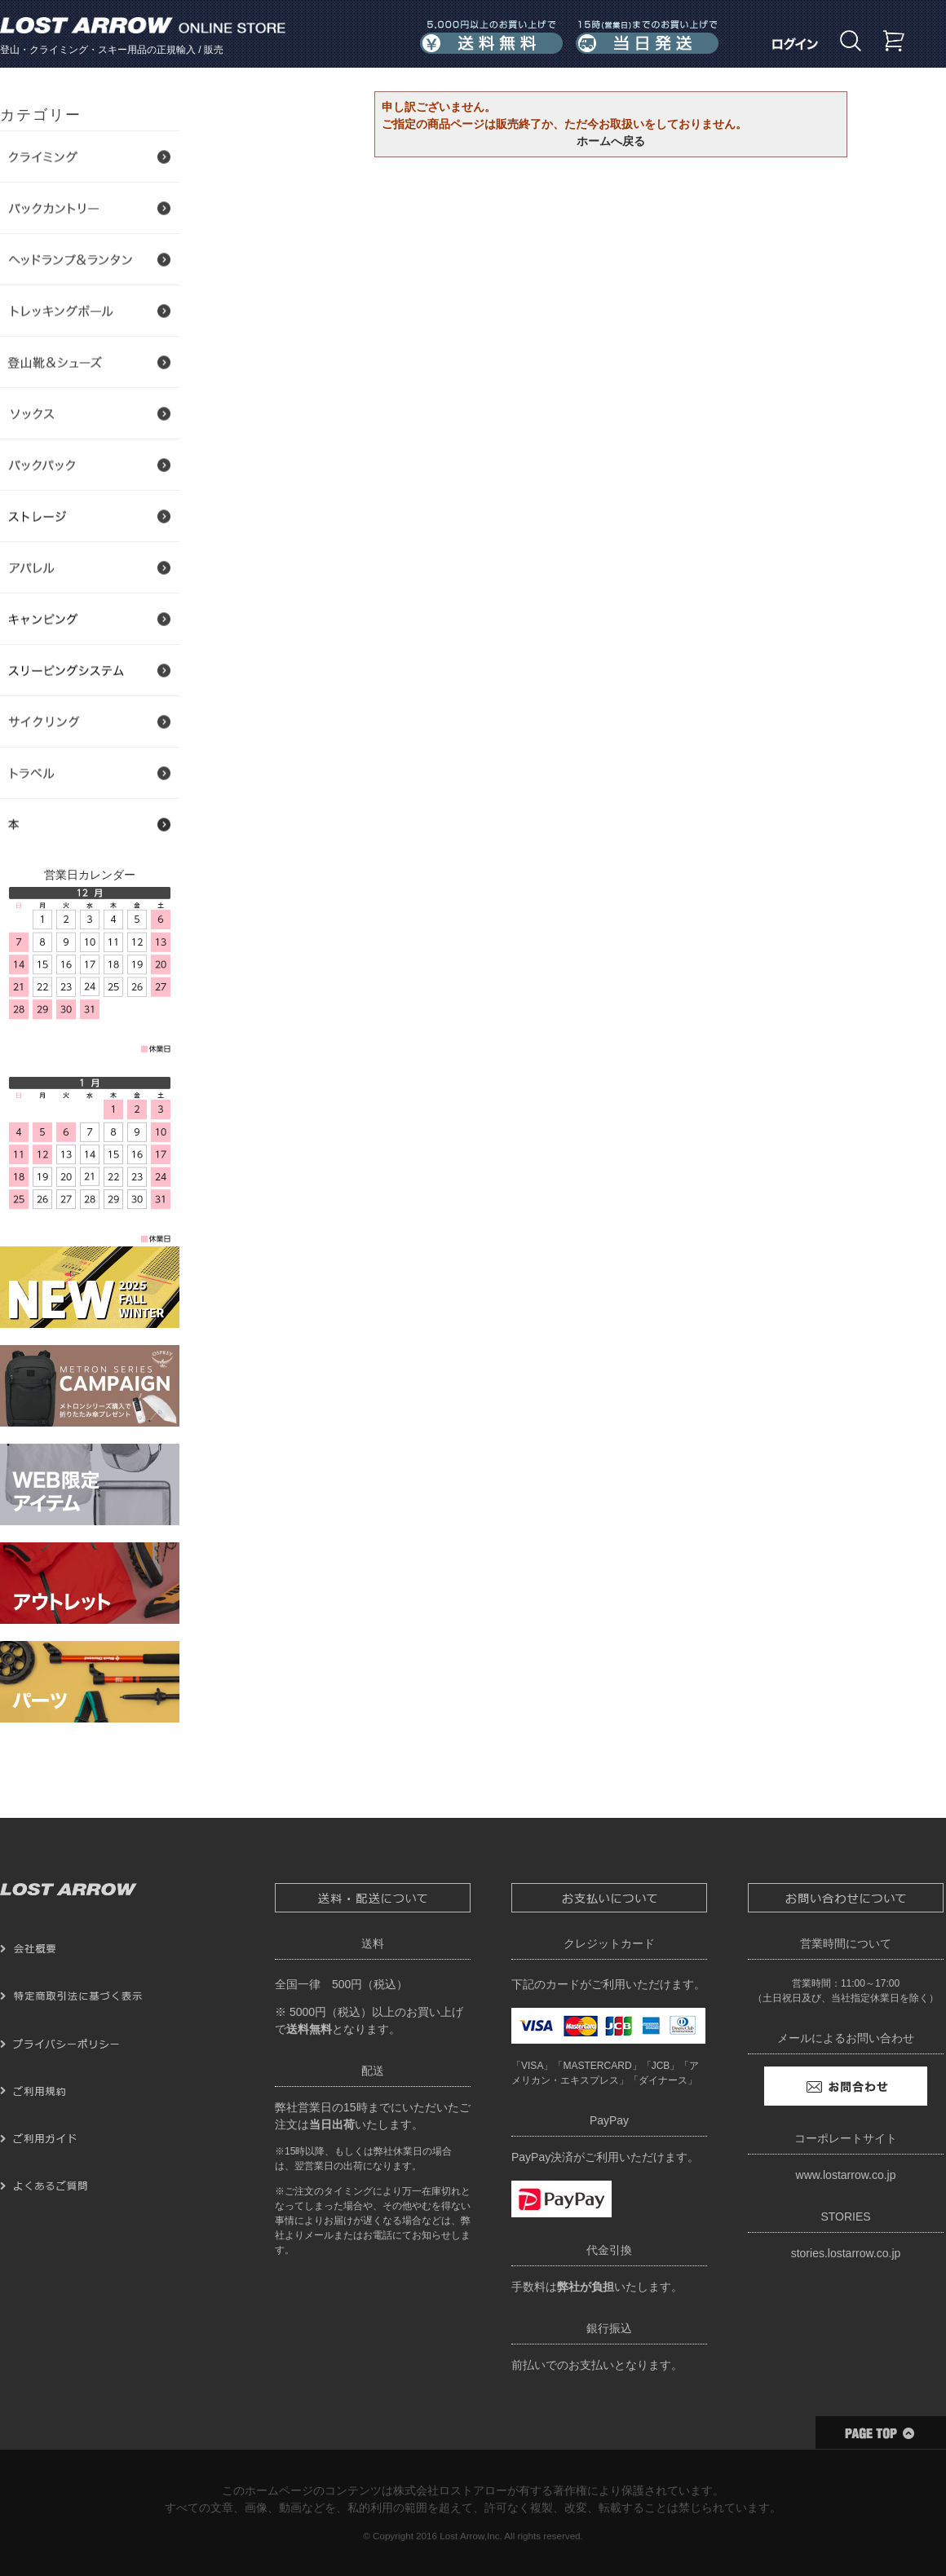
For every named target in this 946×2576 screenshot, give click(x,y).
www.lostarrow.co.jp (846, 2174)
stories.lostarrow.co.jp (846, 2253)
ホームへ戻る (611, 141)
